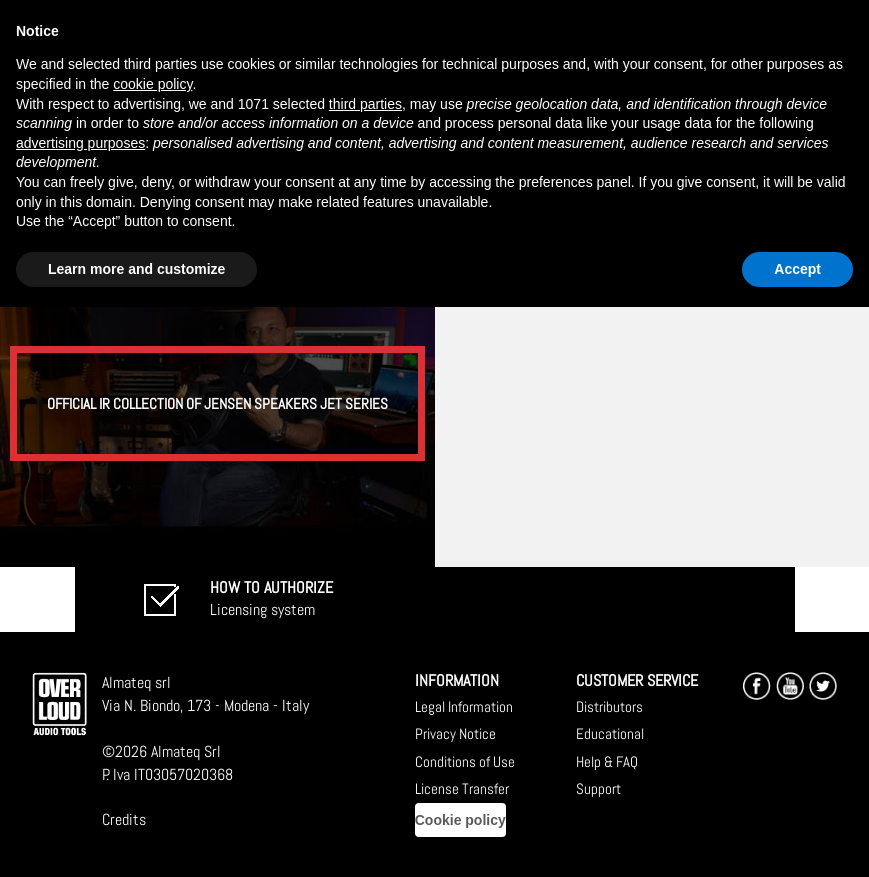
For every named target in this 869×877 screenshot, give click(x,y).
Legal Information (464, 706)
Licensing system (271, 599)
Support (598, 788)
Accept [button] (797, 269)
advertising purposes (80, 143)
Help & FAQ (607, 761)
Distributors (609, 706)
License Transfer (462, 788)
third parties (365, 104)
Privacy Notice (455, 733)
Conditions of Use (465, 761)
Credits (124, 819)
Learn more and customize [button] (136, 269)
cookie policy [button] (152, 84)
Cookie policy (460, 820)
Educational (610, 733)
